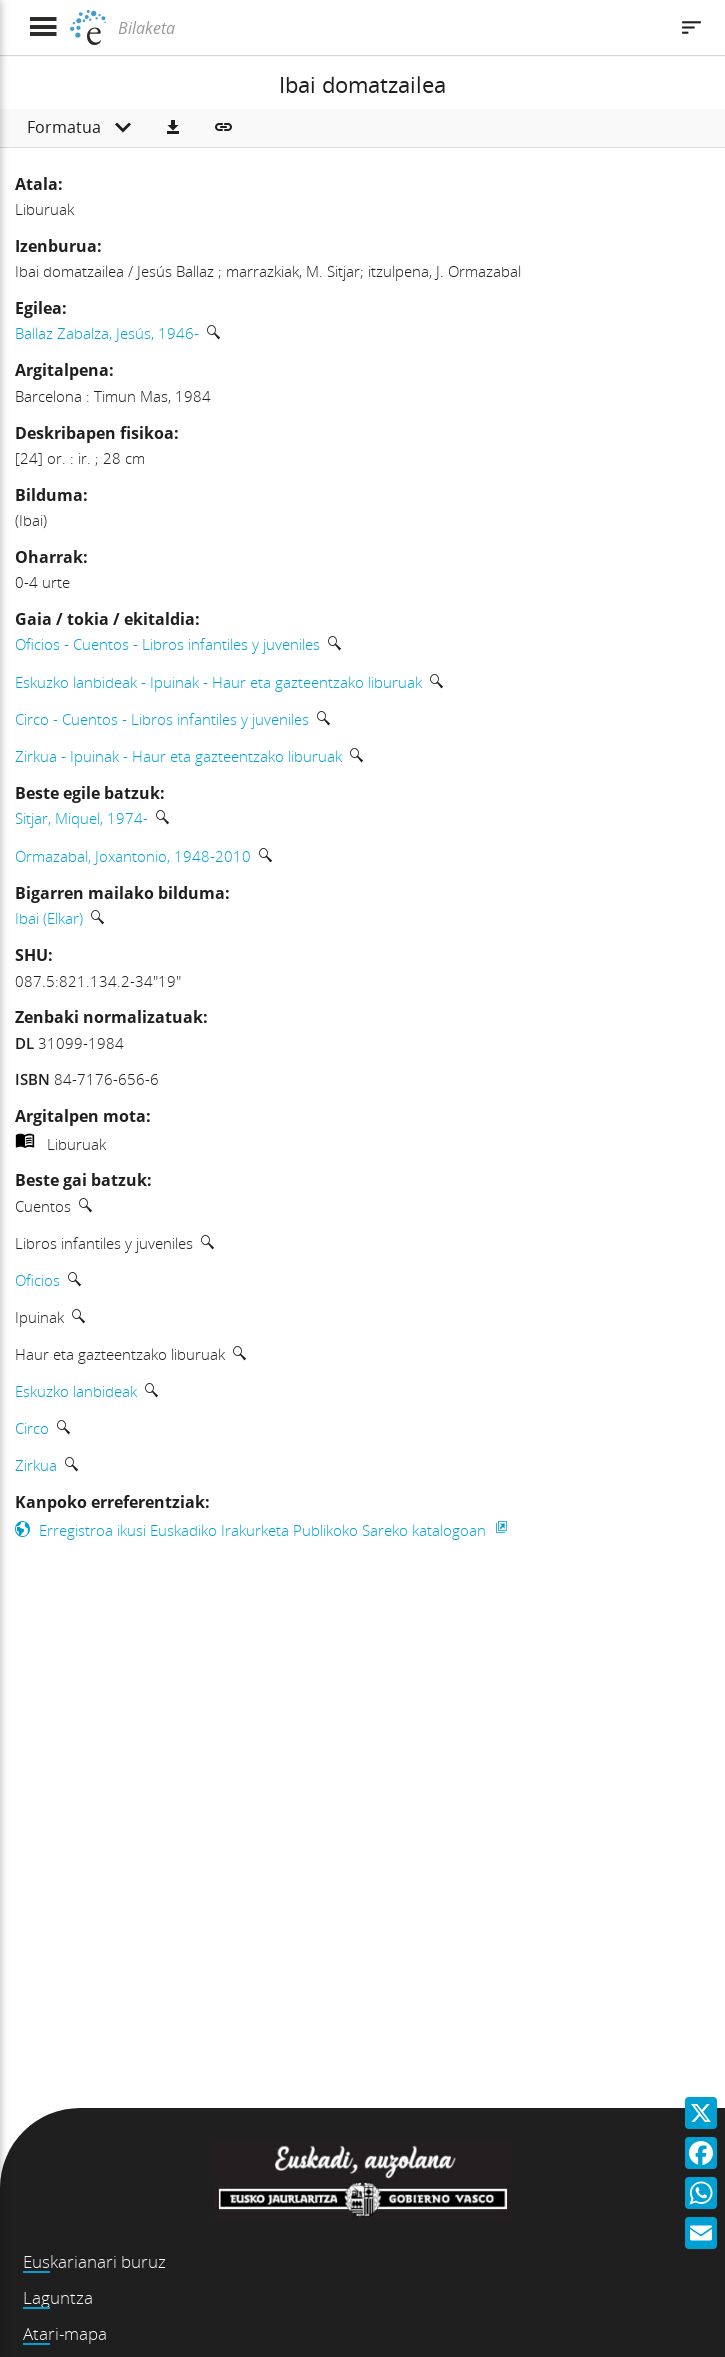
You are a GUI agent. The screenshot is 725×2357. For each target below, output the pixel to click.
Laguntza (58, 2297)
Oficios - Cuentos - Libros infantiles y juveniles (167, 644)
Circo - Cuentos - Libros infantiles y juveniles (162, 719)
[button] (173, 128)
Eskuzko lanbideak (76, 1391)
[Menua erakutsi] (42, 27)
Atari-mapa (65, 2333)
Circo (32, 1428)
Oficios (37, 1280)
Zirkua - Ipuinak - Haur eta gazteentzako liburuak (178, 756)
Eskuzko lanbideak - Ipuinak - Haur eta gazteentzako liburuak (218, 682)
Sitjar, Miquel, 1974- (81, 818)
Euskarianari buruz (94, 2261)
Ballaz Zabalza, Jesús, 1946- (107, 333)
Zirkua (36, 1465)
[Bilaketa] (390, 28)
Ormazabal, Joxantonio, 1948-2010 (133, 856)
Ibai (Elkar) (49, 918)
